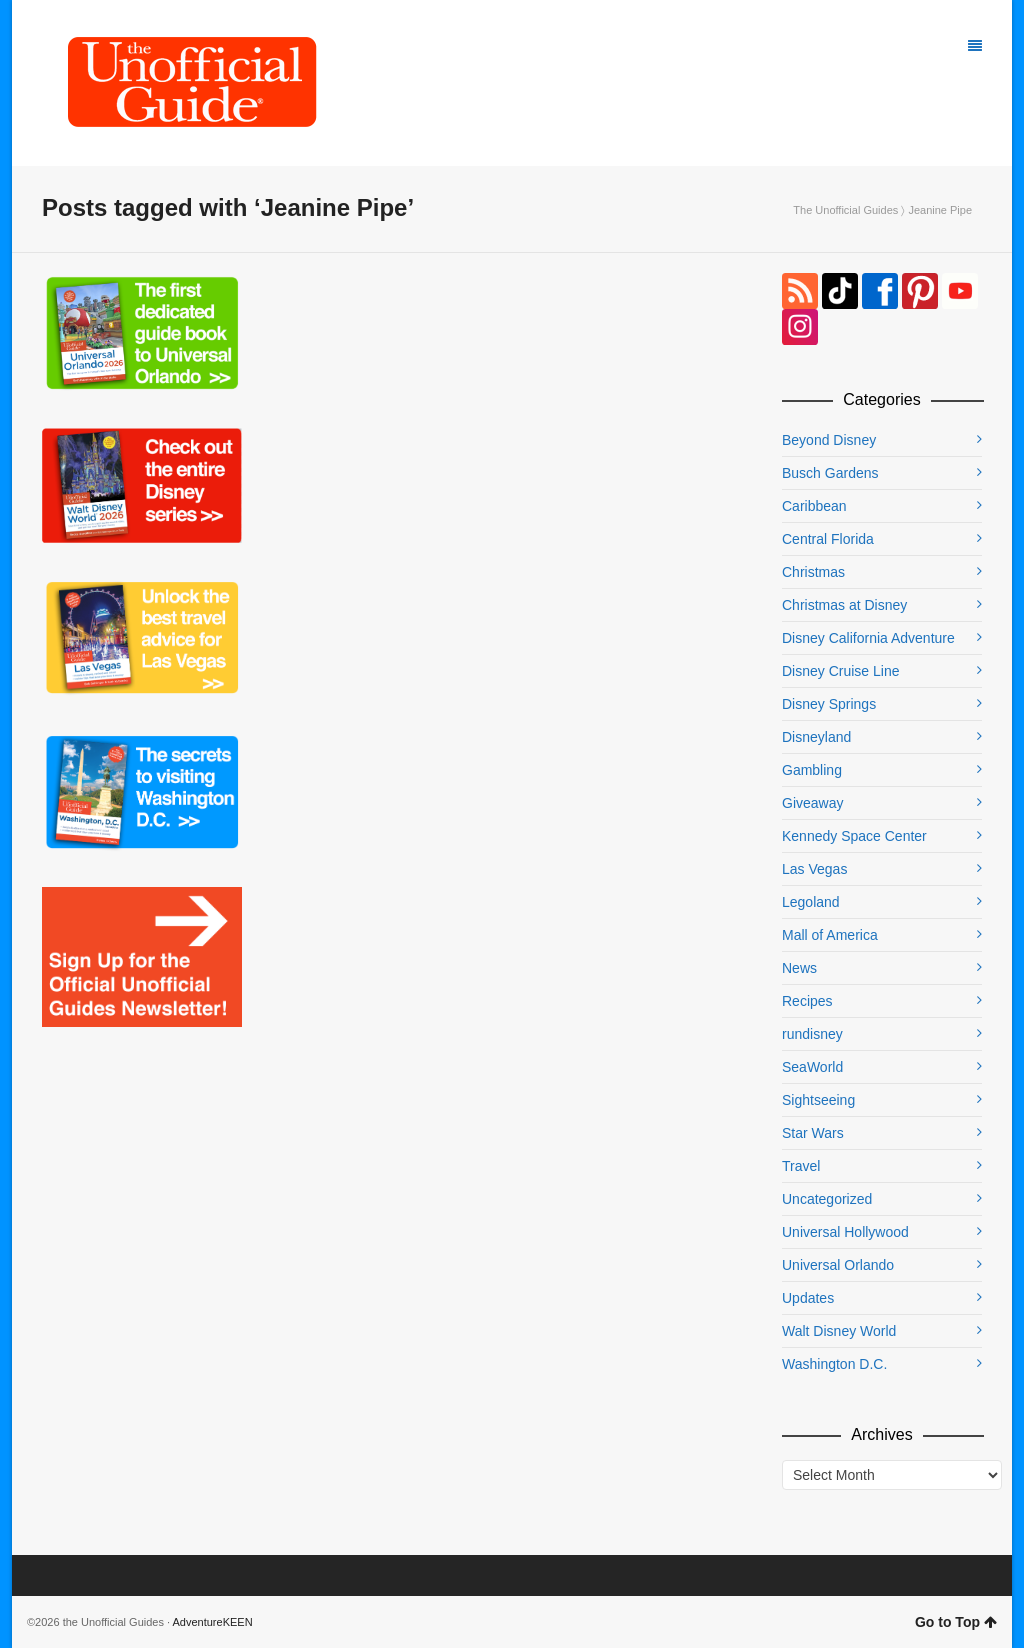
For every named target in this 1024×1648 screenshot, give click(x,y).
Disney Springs (829, 704)
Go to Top (956, 1622)
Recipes (807, 1001)
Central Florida (828, 539)
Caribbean (814, 506)
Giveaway (812, 803)
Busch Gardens (830, 473)
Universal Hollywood (845, 1232)
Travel (801, 1166)
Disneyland (816, 737)
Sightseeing (818, 1100)
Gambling (812, 770)
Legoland (811, 902)
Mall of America (830, 935)
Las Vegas (814, 869)
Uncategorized (827, 1199)
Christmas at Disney (844, 605)
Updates (808, 1298)
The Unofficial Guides (845, 210)
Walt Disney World (839, 1331)
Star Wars (813, 1133)
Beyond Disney (829, 440)
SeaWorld (812, 1067)
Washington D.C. (834, 1364)
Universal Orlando (838, 1265)
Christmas (813, 572)
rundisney (812, 1034)
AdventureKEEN (213, 1622)
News (799, 968)
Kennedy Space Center (854, 836)
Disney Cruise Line (841, 671)
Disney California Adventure (868, 638)
